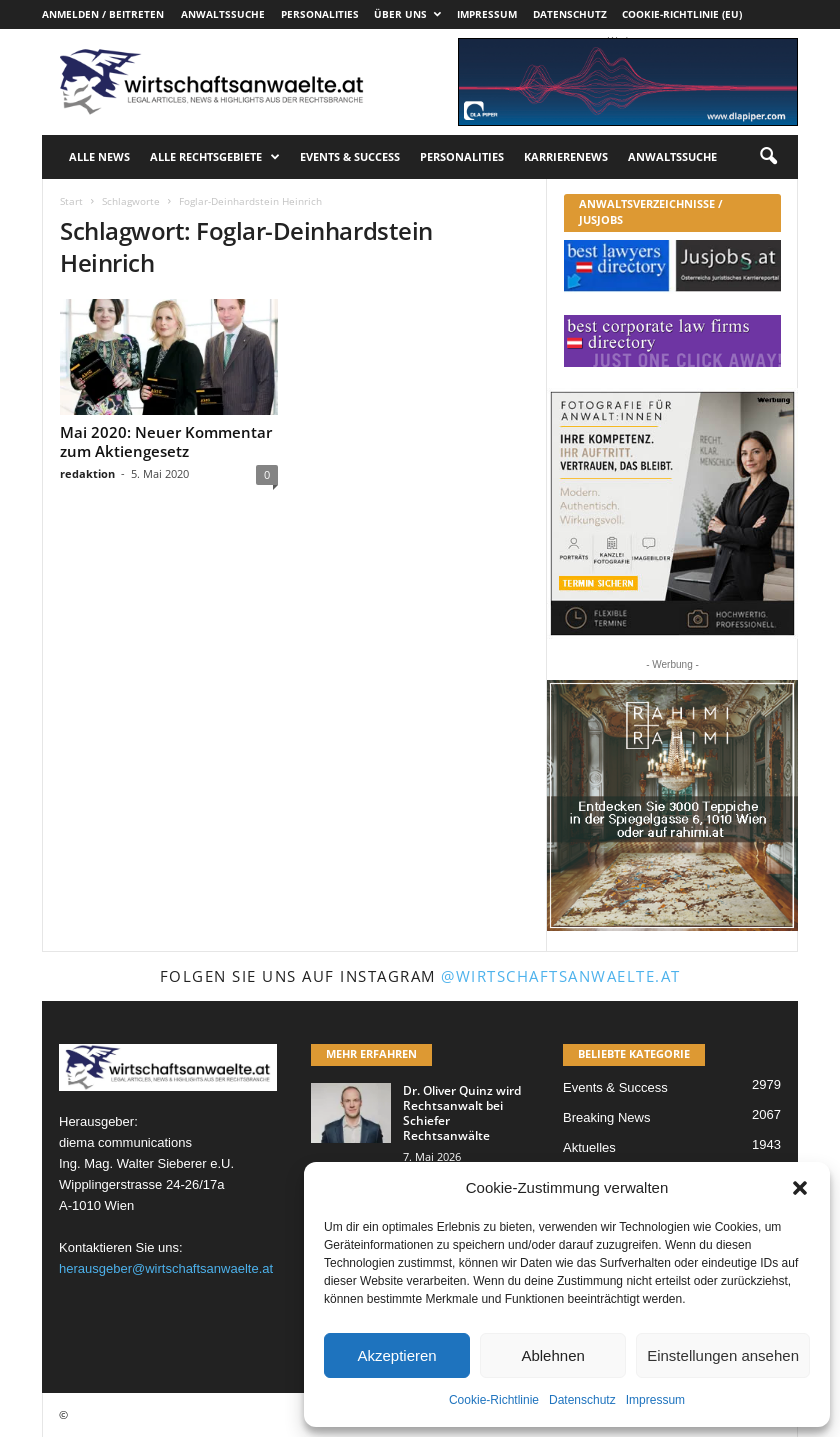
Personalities (320, 14)
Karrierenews (566, 156)
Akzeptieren (396, 1355)
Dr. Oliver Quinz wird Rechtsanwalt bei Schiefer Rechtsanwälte (462, 1113)
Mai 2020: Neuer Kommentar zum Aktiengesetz (166, 441)
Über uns (407, 14)
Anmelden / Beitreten (103, 14)
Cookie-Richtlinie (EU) (682, 14)
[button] (800, 1188)
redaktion (87, 473)
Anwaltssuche (223, 14)
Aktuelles (589, 1147)
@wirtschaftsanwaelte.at (561, 976)
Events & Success (350, 156)
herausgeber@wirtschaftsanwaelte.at (166, 1268)
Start (71, 201)
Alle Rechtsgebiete (215, 157)
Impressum (655, 1400)
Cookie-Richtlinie (494, 1400)
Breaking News (606, 1117)
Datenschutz (582, 1400)
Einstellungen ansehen (723, 1355)
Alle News (99, 156)
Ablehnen (552, 1355)
